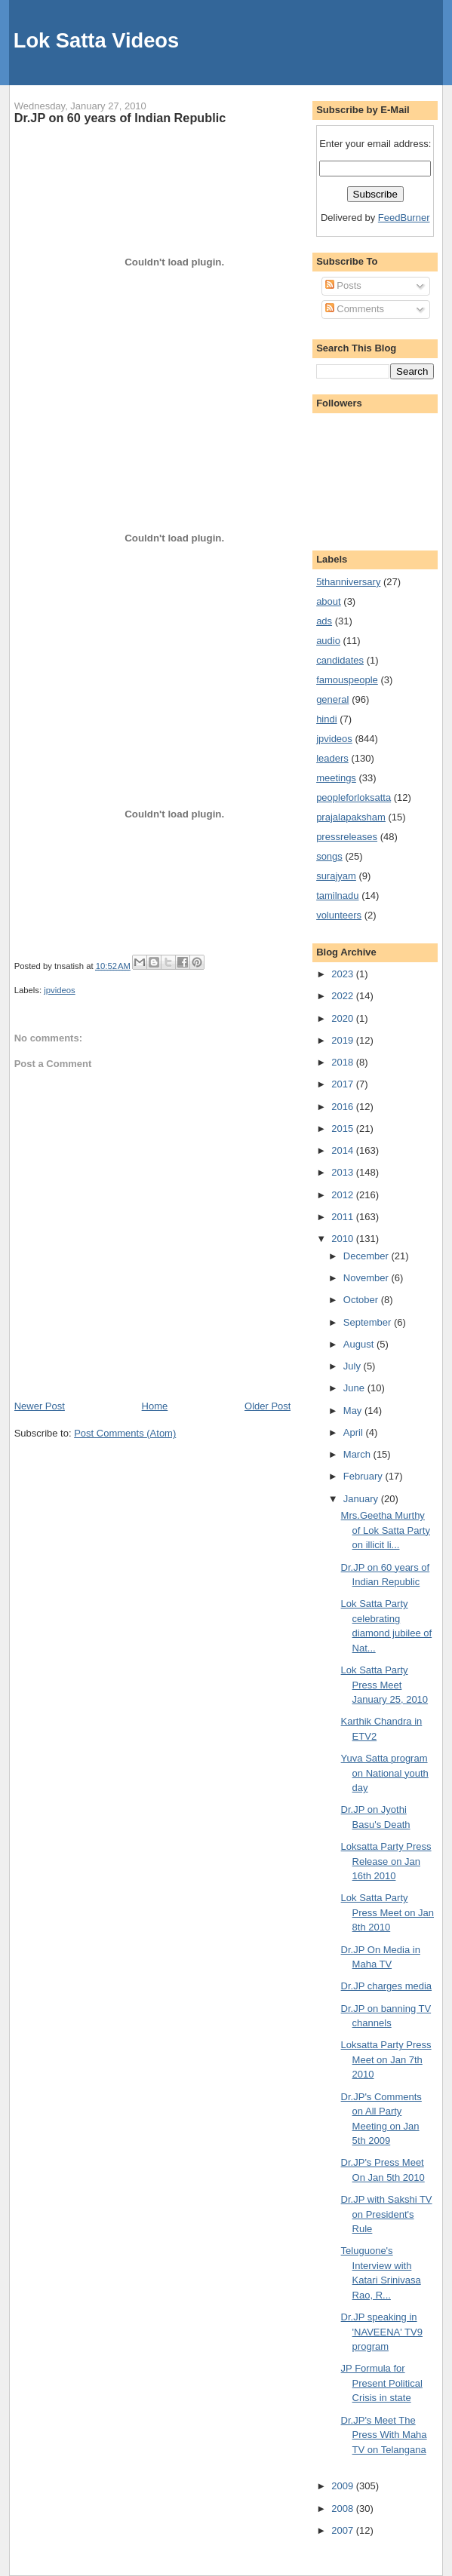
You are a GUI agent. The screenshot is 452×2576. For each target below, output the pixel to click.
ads (324, 621)
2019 (343, 1040)
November (367, 1277)
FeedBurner (404, 217)
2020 (343, 1018)
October (362, 1299)
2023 (343, 974)
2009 (343, 2486)
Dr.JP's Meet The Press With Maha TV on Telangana (384, 2435)
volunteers (338, 915)
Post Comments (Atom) (125, 1433)
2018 (343, 1062)
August (360, 1344)
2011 (343, 1216)
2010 (343, 1238)
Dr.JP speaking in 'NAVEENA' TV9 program (382, 2331)
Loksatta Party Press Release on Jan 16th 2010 (386, 1861)
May (353, 1410)
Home (155, 1406)
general (332, 699)
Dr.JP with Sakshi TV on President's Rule (386, 2214)
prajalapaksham (351, 817)
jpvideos (59, 990)
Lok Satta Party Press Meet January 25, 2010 (384, 1684)
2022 (343, 995)
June (355, 1388)
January (362, 1498)
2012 (343, 1195)
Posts (343, 285)
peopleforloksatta (353, 797)
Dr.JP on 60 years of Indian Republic (120, 117)
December (367, 1256)
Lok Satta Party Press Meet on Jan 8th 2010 (387, 1912)
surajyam (336, 876)
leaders (332, 758)
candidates (340, 660)
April (354, 1432)
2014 (343, 1150)
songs (329, 856)
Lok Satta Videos (96, 40)
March (358, 1454)
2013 (343, 1172)
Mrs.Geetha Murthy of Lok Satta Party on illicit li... (385, 1530)
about (328, 601)
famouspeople (347, 679)
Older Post (267, 1406)
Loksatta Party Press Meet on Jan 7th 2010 (386, 2059)
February (364, 1476)
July (353, 1366)
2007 (343, 2530)
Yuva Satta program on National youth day (385, 1773)
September (368, 1322)
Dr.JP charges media (386, 1986)
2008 (343, 2508)
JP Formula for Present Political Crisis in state (382, 2383)
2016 (343, 1106)
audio (328, 640)
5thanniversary (348, 581)
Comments (354, 308)
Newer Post (39, 1406)
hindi (326, 719)
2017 (343, 1084)
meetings (336, 778)
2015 (343, 1128)
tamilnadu (337, 895)
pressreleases (346, 836)
